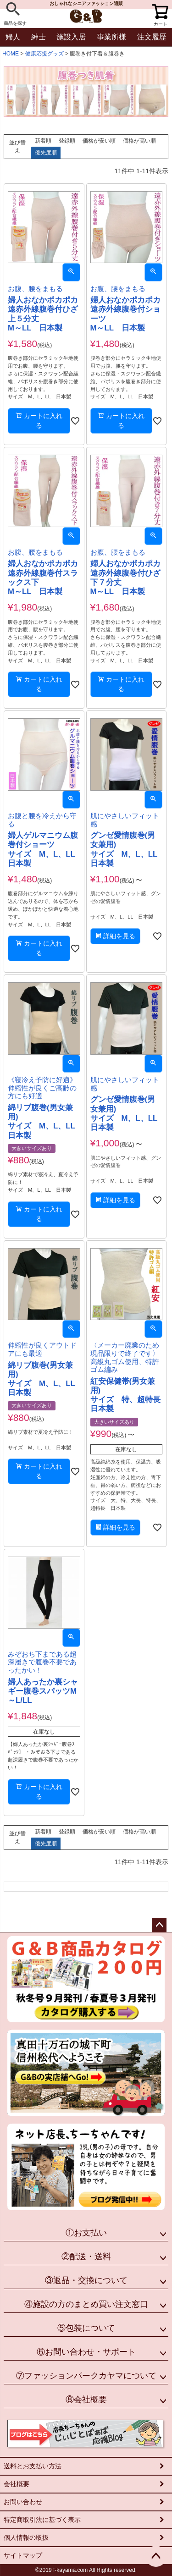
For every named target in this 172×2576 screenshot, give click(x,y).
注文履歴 (151, 37)
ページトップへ (159, 1925)
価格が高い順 (139, 141)
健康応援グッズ (44, 53)
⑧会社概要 (86, 2399)
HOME (10, 53)
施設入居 (71, 37)
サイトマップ (23, 2555)
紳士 (38, 37)
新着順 (43, 141)
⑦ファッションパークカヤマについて (86, 2375)
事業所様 (111, 37)
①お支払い (86, 2232)
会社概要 (16, 2484)
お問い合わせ (23, 2501)
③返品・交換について (86, 2280)
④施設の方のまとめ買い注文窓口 (86, 2304)
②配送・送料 (86, 2256)
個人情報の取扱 (26, 2537)
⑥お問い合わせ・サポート (86, 2351)
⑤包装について (86, 2328)
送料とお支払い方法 (32, 2466)
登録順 (67, 141)
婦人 (13, 37)
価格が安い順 (99, 141)
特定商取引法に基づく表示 (42, 2519)
